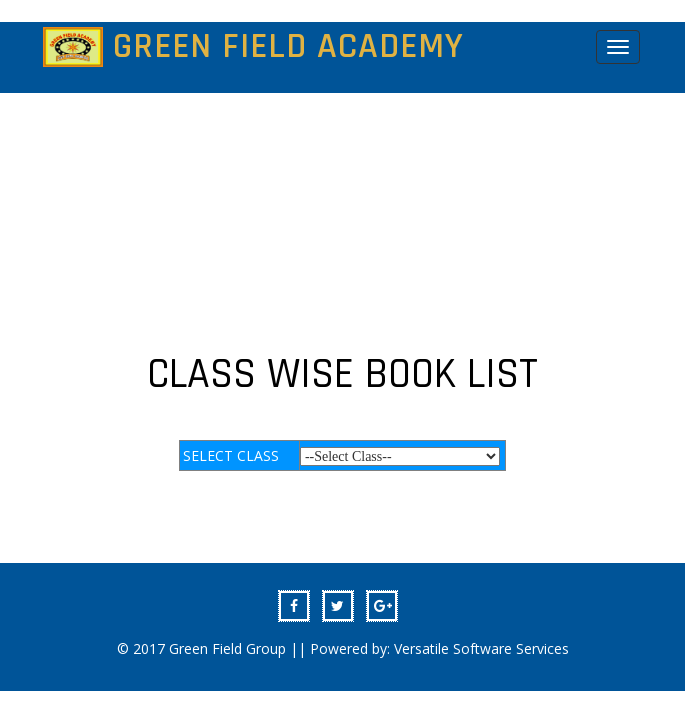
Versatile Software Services (481, 648)
